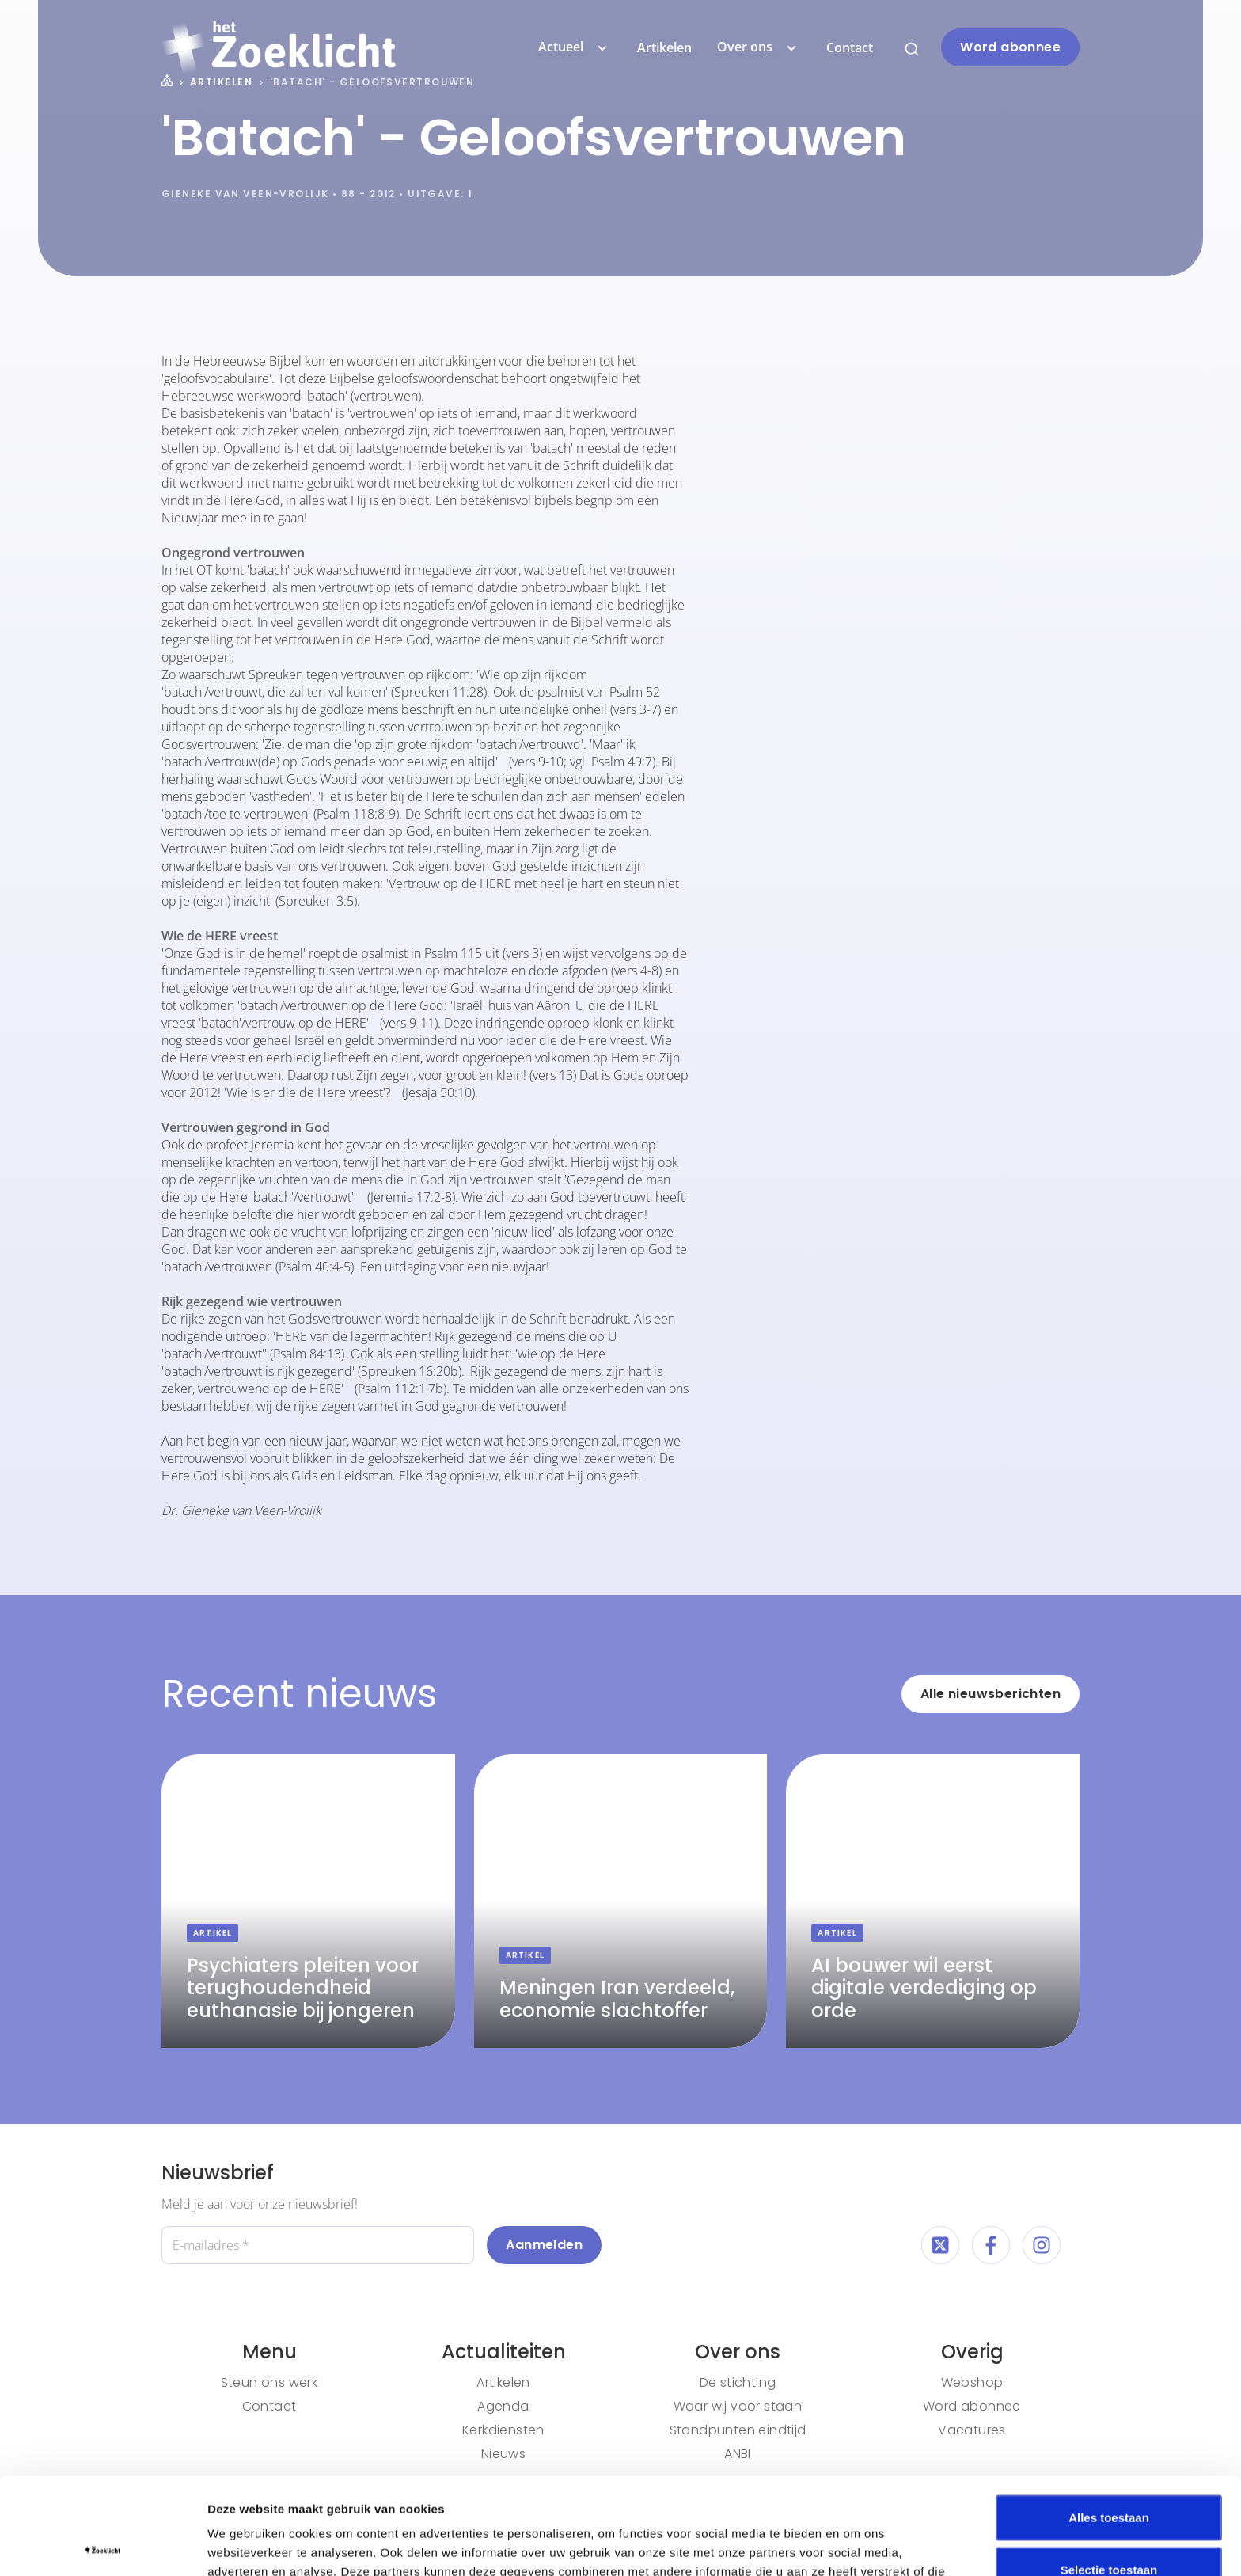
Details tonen (855, 2544)
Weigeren (1108, 2524)
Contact (849, 47)
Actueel (575, 47)
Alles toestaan (1108, 2420)
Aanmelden (544, 2245)
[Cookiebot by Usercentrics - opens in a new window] (102, 2545)
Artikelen (664, 47)
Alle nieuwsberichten (990, 1694)
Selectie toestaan (1109, 2472)
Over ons (759, 47)
